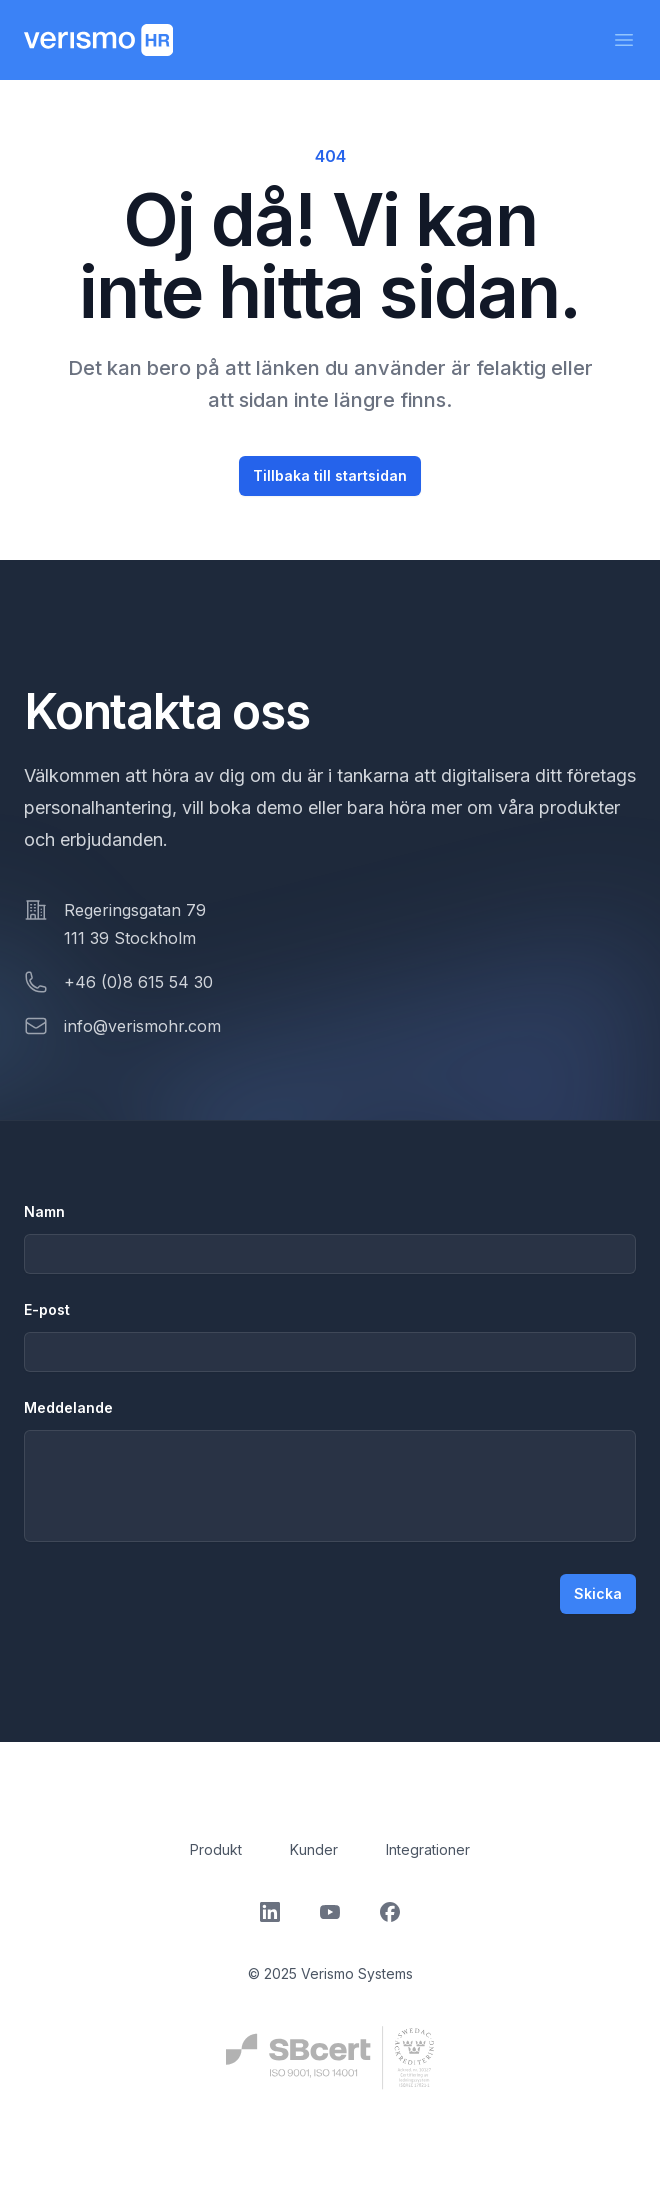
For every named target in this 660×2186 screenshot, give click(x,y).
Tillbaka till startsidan (330, 475)
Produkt (216, 1849)
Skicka (598, 1593)
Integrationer (428, 1849)
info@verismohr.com (142, 1026)
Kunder (314, 1849)
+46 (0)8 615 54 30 (138, 982)
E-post (47, 1309)
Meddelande (68, 1407)
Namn (44, 1211)
